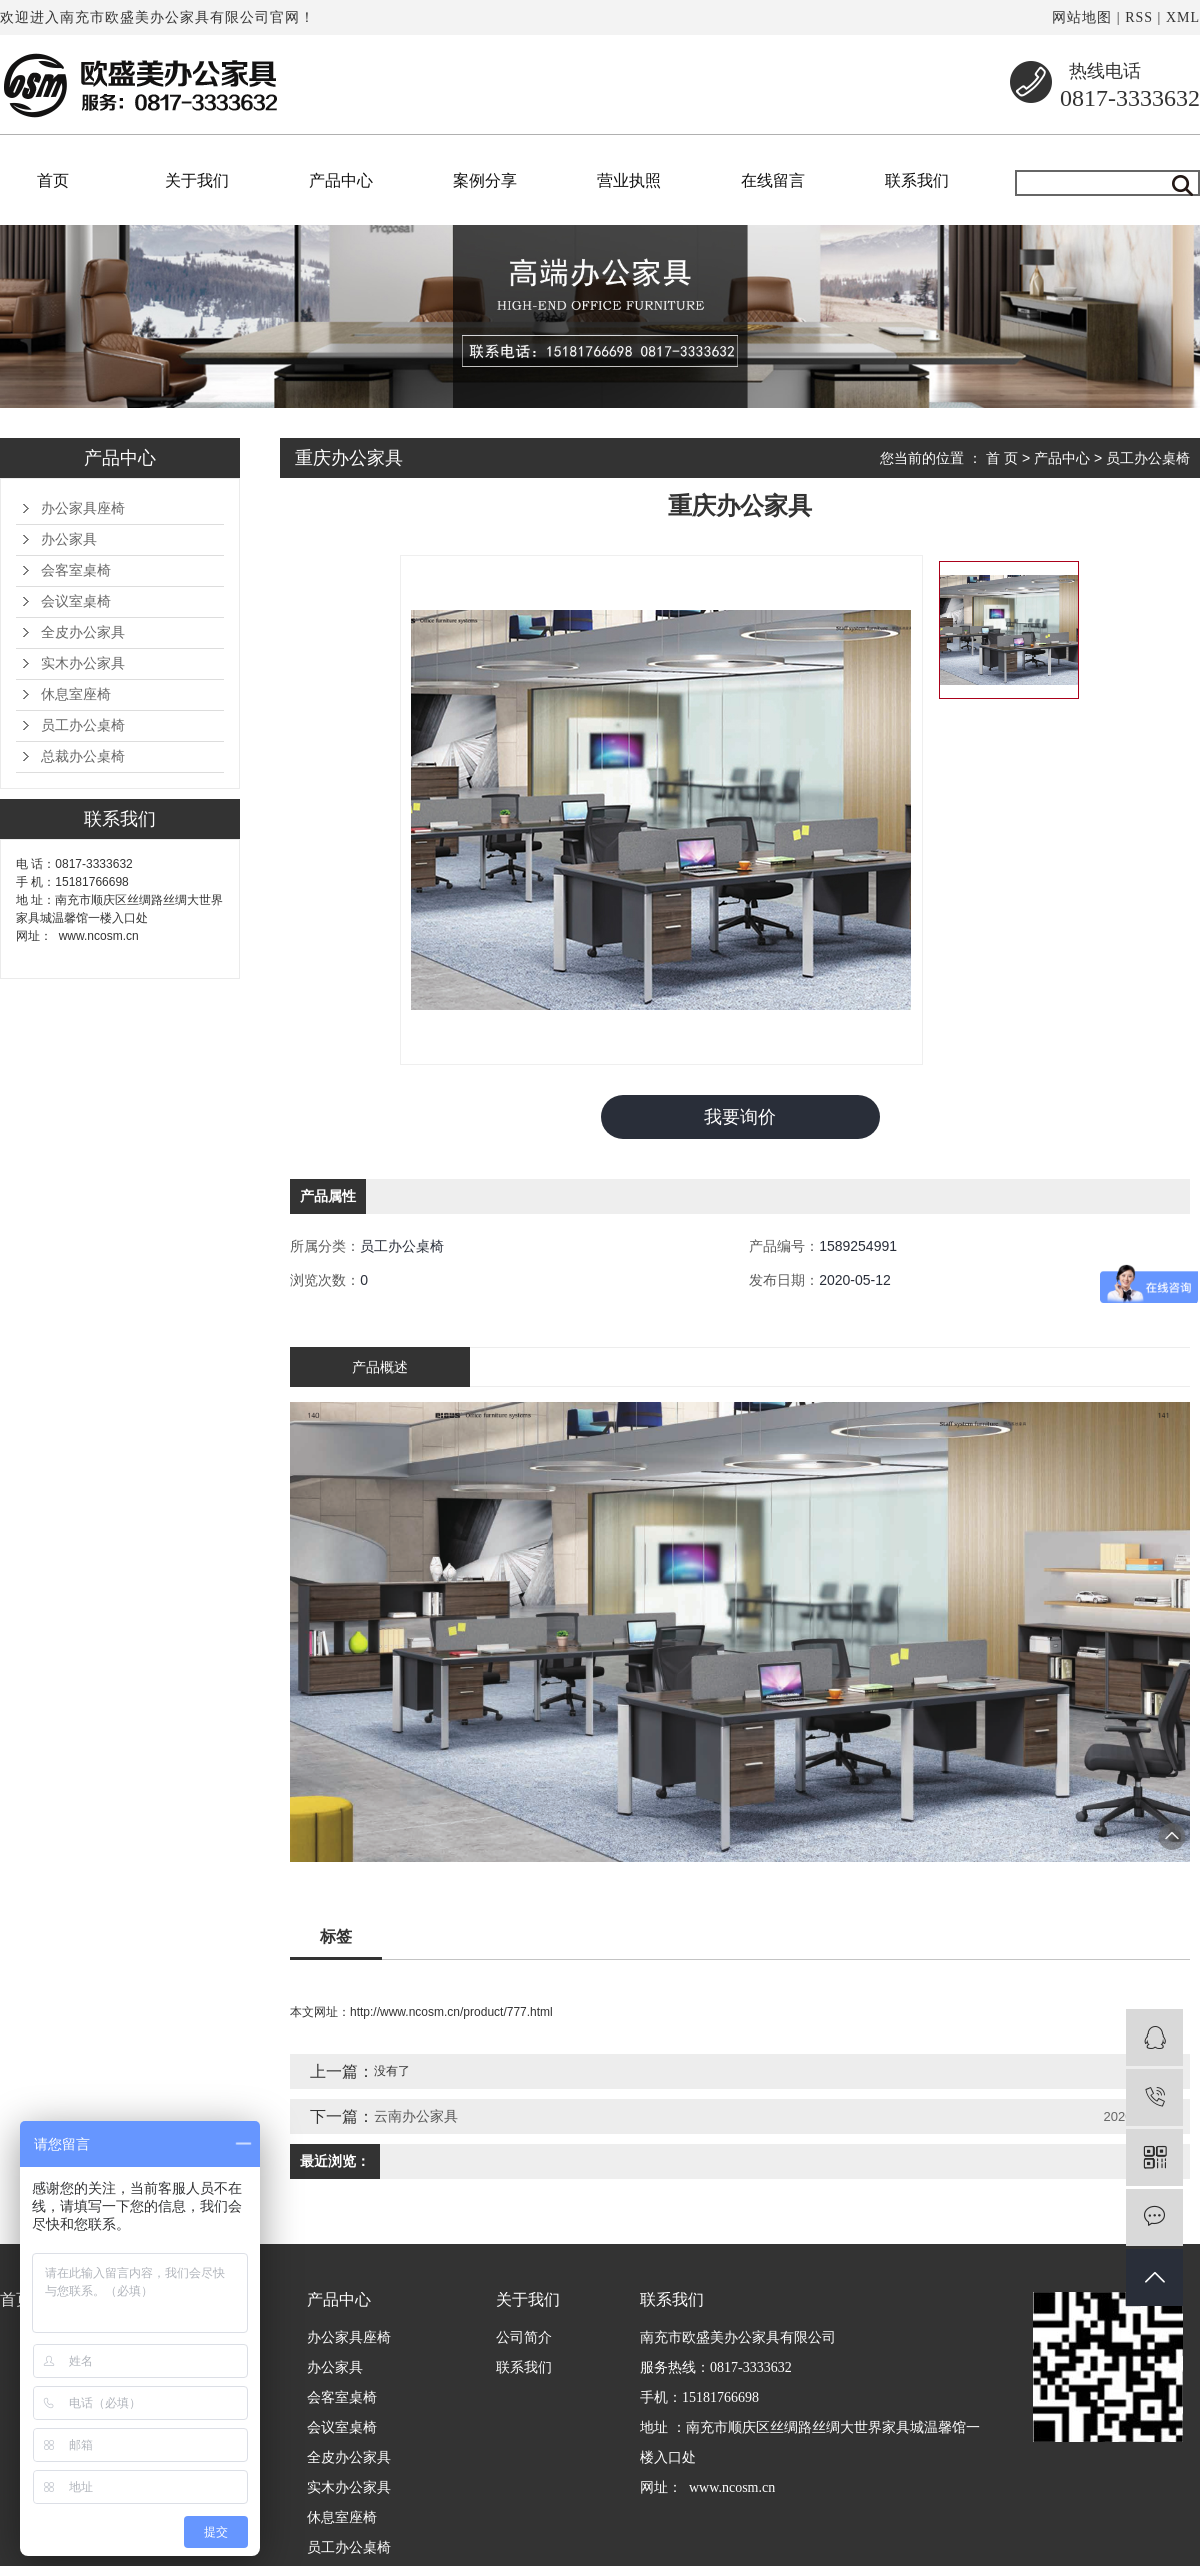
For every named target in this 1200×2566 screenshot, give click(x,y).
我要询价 (740, 1117)
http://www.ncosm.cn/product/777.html (451, 2013)
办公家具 (69, 539)
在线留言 (773, 180)
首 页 (1002, 458)
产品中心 (341, 180)
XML (1183, 17)
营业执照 (629, 180)
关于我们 (197, 180)
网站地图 (1082, 17)
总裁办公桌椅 (83, 756)
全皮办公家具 (83, 632)
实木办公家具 (83, 663)
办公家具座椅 (83, 508)
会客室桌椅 (76, 570)
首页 (53, 180)
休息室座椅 (76, 694)
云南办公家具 (416, 2117)
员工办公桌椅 (83, 725)
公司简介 (524, 2338)
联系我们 (917, 180)
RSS (1139, 17)
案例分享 (485, 180)
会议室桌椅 (76, 601)
